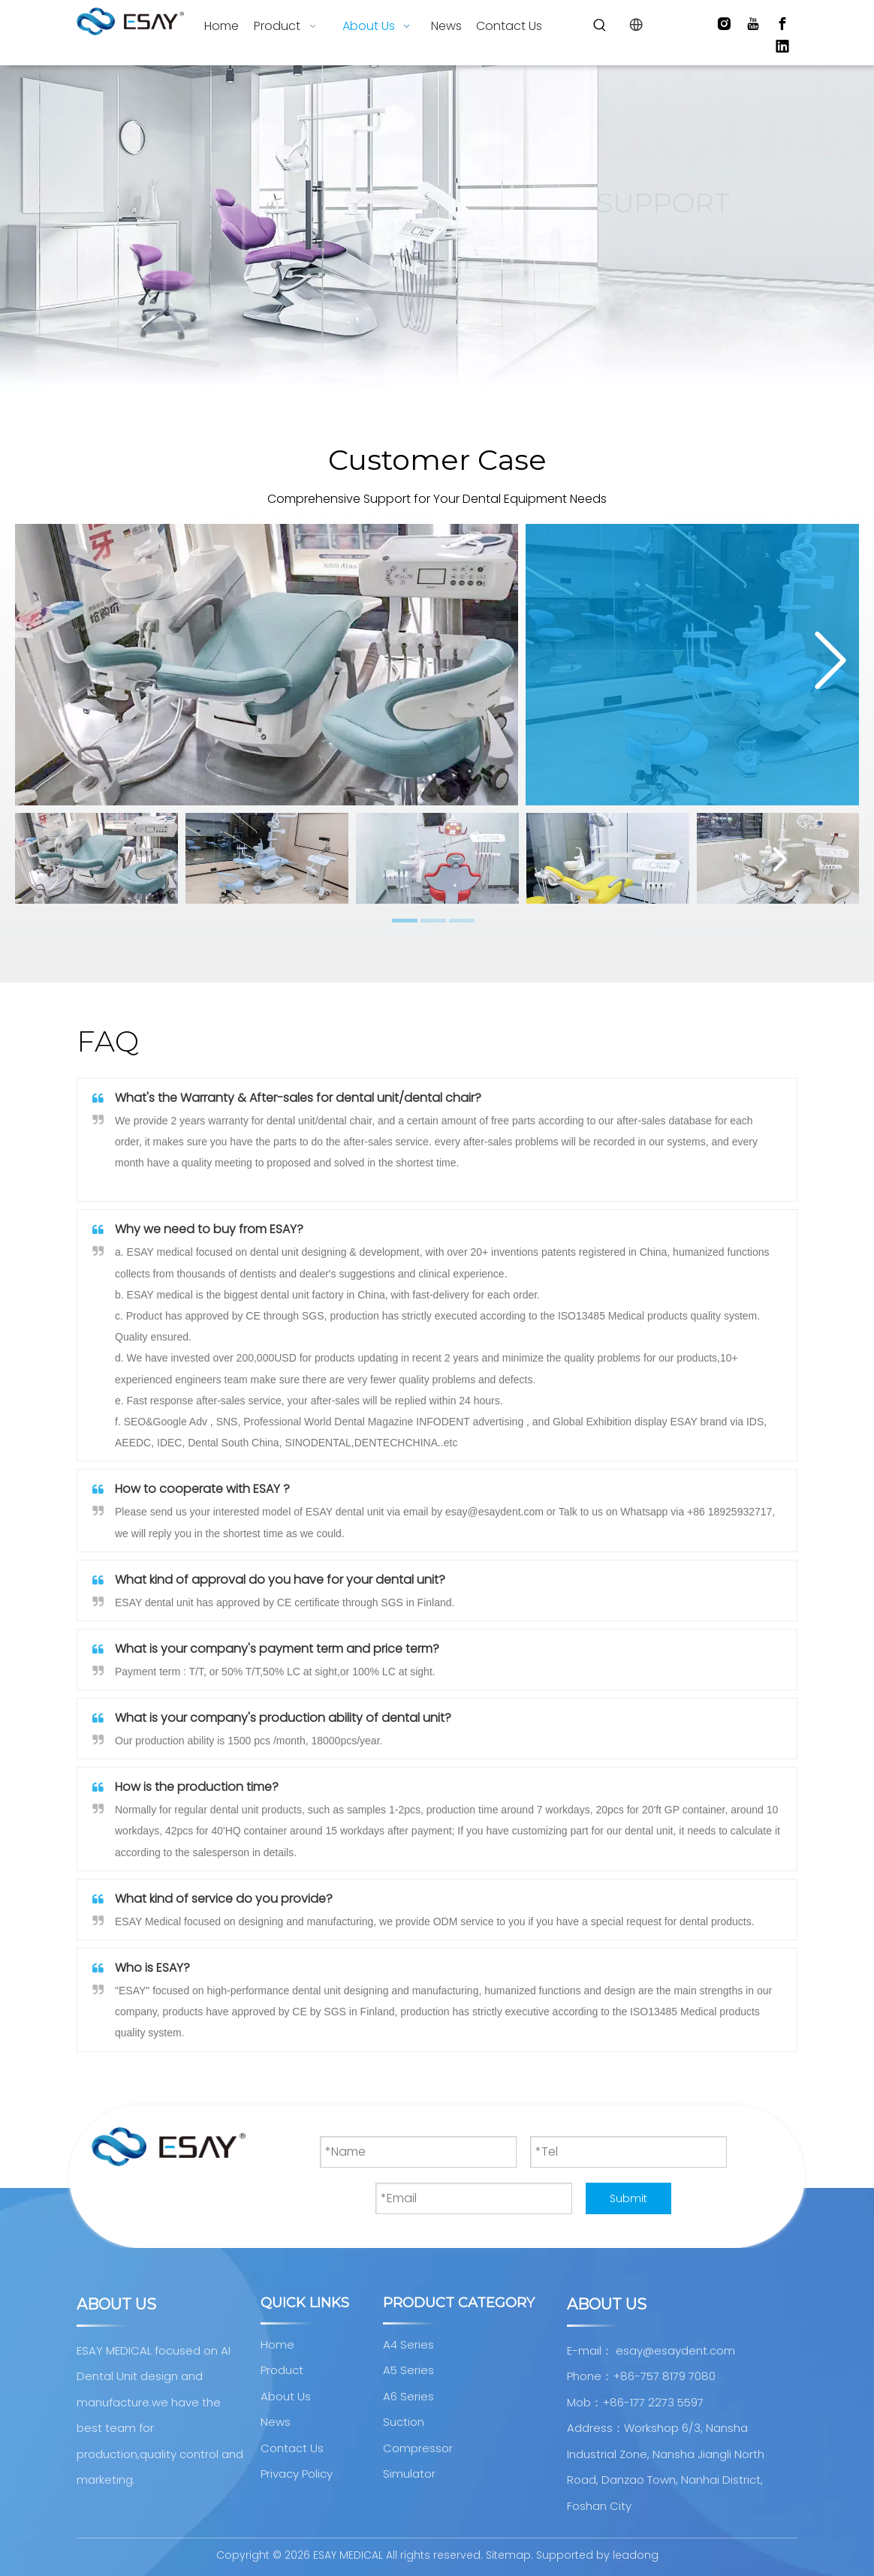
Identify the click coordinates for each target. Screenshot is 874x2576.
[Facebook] (782, 24)
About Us (286, 2396)
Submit (628, 2198)
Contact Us (292, 2448)
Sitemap (508, 2554)
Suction (403, 2422)
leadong (636, 2554)
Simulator (409, 2473)
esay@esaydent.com (675, 2350)
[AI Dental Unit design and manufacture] (169, 2146)
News (276, 2422)
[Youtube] (753, 24)
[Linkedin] (782, 46)
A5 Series (408, 2370)
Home (277, 2344)
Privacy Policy (297, 2473)
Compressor (418, 2448)
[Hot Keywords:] (599, 25)
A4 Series (408, 2344)
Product (282, 2370)
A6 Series (408, 2396)
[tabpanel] (96, 858)
